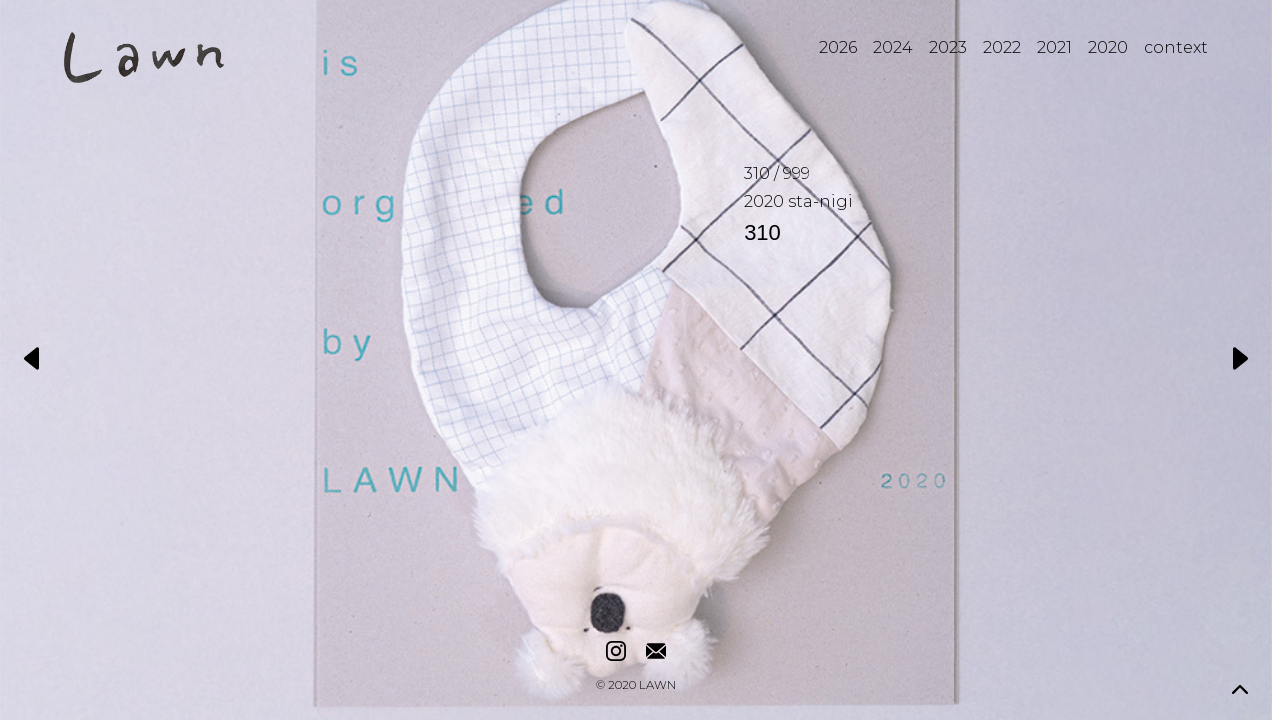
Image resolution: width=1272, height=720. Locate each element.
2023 (948, 47)
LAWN (657, 686)
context (1176, 47)
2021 (1054, 47)
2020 (1108, 47)
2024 (893, 47)
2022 (1002, 47)
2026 (838, 47)
